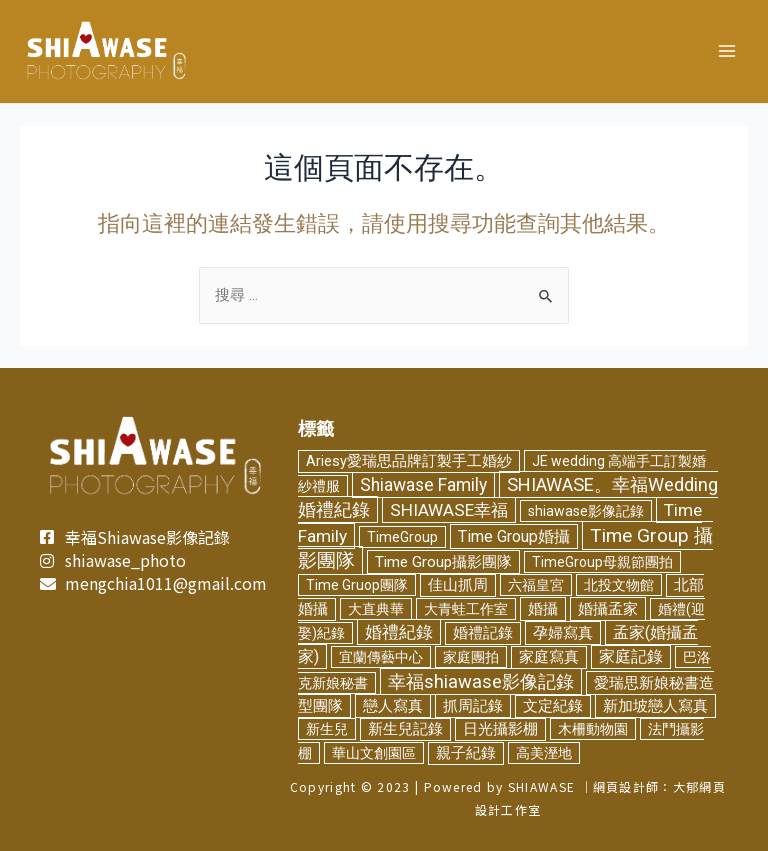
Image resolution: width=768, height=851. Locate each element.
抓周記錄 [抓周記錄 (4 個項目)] (473, 706)
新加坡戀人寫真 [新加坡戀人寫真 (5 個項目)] (655, 706)
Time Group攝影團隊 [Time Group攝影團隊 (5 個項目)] (443, 562)
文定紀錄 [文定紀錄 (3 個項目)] (553, 706)
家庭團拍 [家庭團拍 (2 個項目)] (471, 657)
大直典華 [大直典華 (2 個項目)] (376, 608)
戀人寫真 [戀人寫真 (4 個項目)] (393, 706)
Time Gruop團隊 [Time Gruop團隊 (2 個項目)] (357, 585)
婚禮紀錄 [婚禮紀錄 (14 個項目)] (399, 632)
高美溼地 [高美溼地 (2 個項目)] (544, 752)
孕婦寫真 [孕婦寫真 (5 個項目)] (563, 633)
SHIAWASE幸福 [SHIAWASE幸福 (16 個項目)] (449, 510)
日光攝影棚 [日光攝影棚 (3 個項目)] (500, 729)
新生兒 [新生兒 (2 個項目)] (327, 729)
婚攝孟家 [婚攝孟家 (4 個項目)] (608, 608)
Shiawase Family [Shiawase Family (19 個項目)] (423, 485)
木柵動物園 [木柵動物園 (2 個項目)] (593, 729)
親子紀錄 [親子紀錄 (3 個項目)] (466, 752)
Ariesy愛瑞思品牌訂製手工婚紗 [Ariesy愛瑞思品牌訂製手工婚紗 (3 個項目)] (409, 460)
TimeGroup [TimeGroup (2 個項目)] (402, 536)
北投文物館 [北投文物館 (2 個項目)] (619, 585)
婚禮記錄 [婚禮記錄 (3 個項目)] (483, 633)
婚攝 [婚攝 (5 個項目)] (543, 608)
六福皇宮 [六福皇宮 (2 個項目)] (536, 585)
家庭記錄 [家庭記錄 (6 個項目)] (631, 657)
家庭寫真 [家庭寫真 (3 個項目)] (549, 657)
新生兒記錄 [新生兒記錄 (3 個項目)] (405, 729)
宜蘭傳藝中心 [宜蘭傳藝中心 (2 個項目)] (381, 657)
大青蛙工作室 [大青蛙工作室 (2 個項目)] (466, 608)
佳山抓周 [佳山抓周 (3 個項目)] (458, 585)
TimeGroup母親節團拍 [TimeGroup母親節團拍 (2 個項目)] (602, 562)
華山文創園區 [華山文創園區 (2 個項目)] (374, 752)
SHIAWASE (541, 786)
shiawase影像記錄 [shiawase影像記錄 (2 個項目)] (586, 511)
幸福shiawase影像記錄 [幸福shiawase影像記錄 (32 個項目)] (481, 680)
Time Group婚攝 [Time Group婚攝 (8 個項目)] (514, 535)
